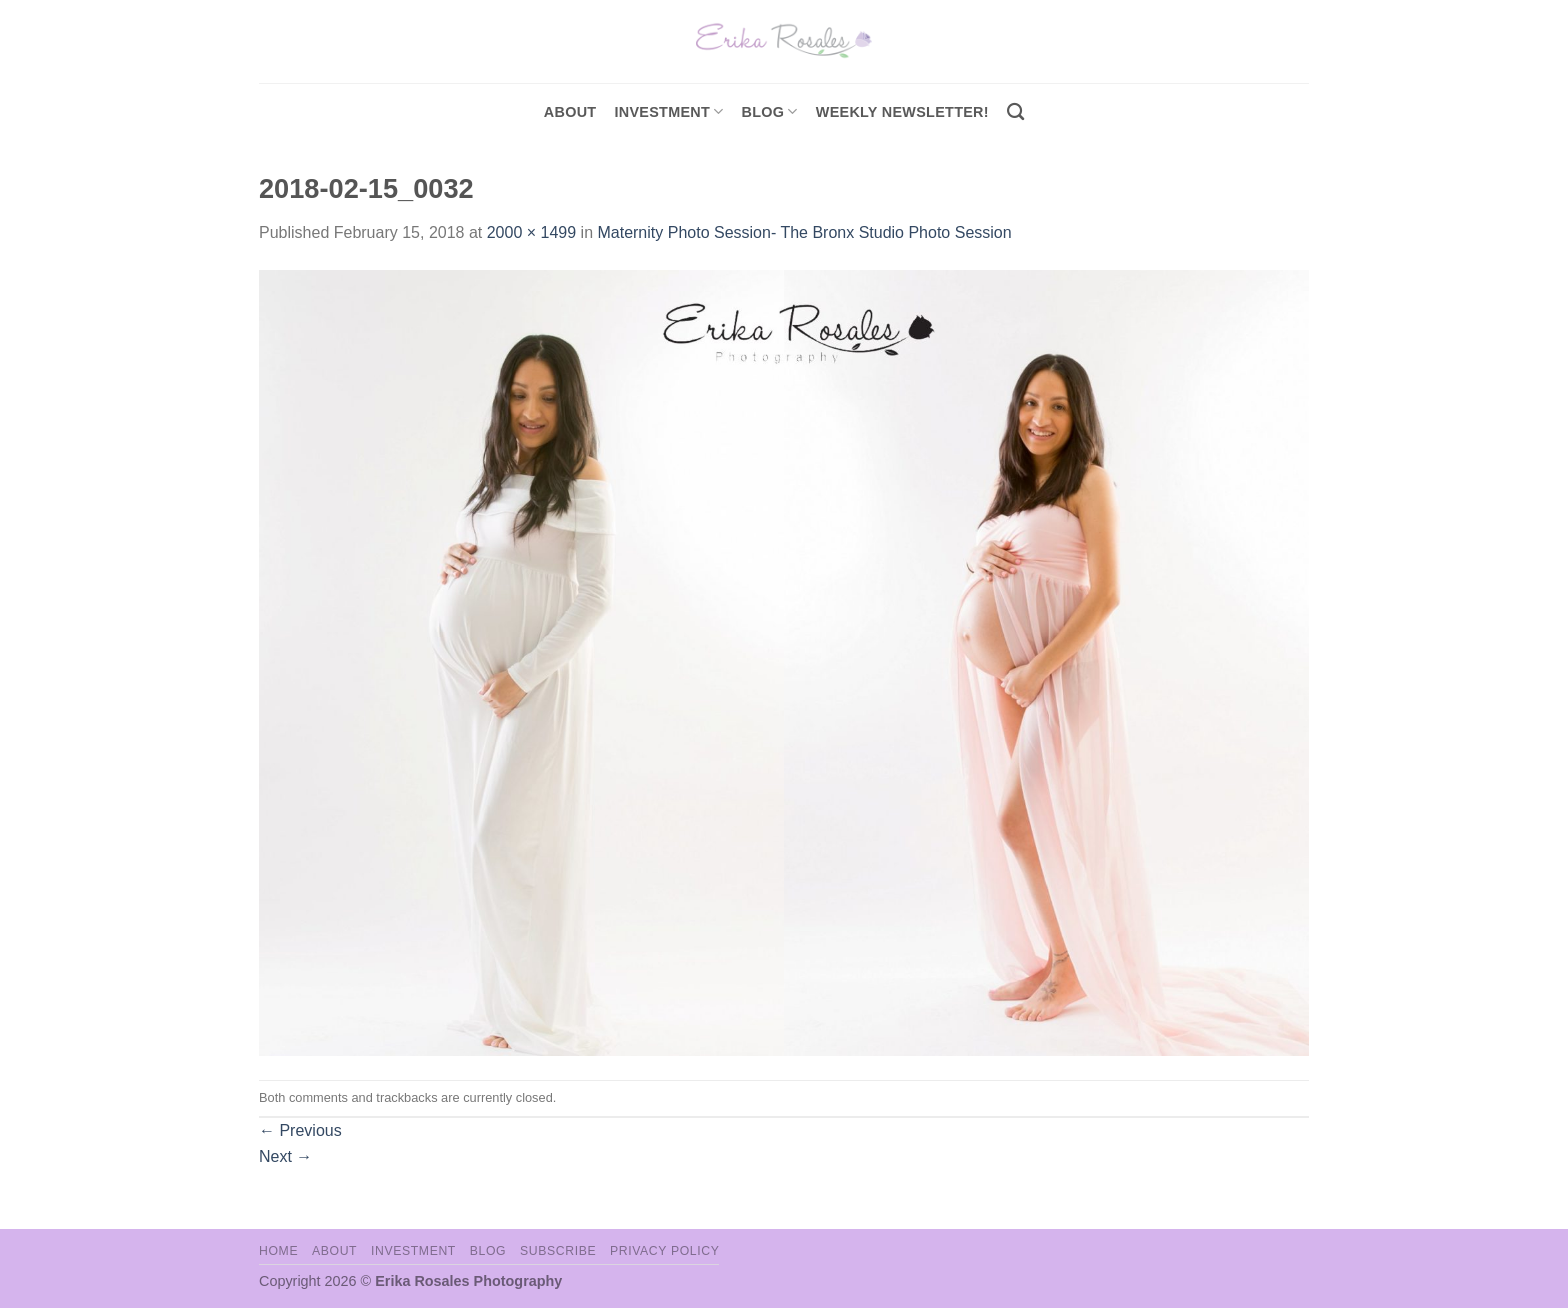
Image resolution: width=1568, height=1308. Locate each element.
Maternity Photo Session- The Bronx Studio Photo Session (804, 232)
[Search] (1015, 112)
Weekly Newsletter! (902, 112)
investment (668, 111)
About (570, 112)
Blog (770, 111)
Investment (413, 1251)
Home (278, 1251)
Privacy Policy (664, 1251)
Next (285, 1156)
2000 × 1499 (531, 232)
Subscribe (558, 1251)
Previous (300, 1130)
